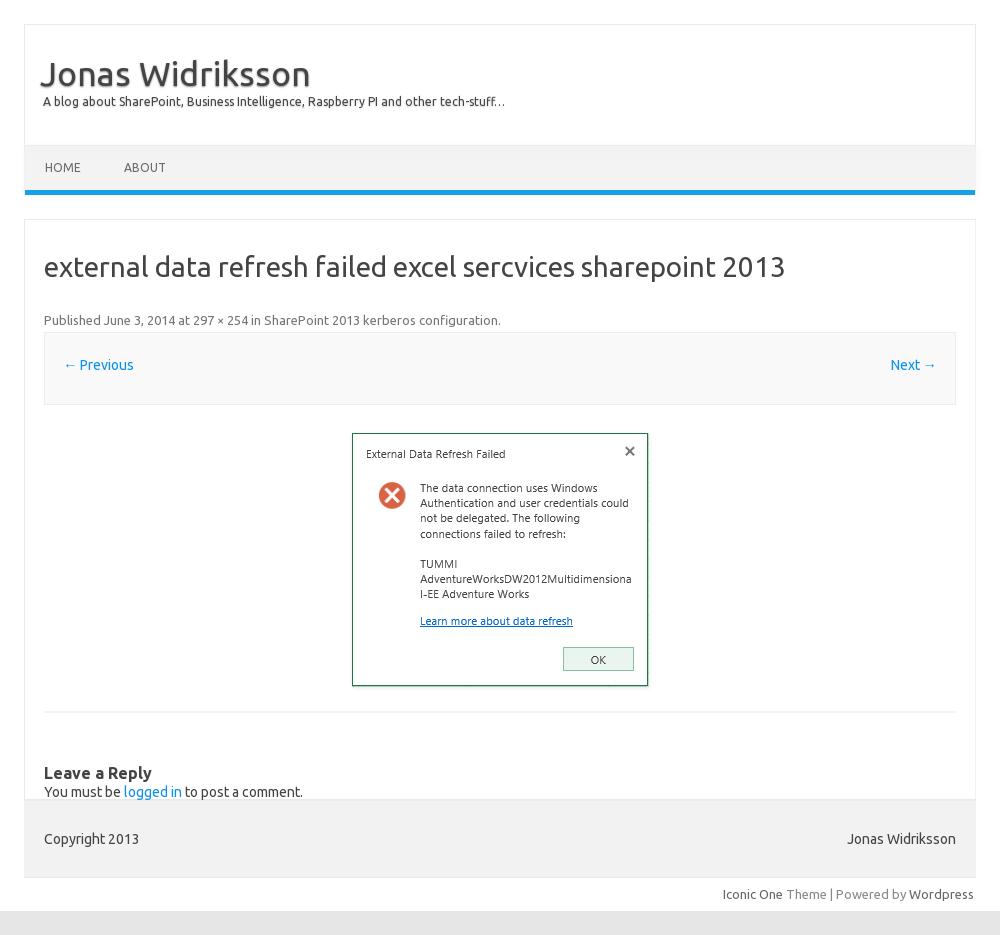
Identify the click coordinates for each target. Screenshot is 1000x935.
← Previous (98, 365)
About (145, 167)
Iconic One (753, 894)
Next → (914, 365)
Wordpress (941, 894)
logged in (153, 792)
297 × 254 (220, 320)
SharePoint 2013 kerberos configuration (381, 320)
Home (63, 167)
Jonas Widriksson (175, 73)
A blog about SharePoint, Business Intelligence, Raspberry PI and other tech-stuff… (274, 101)
